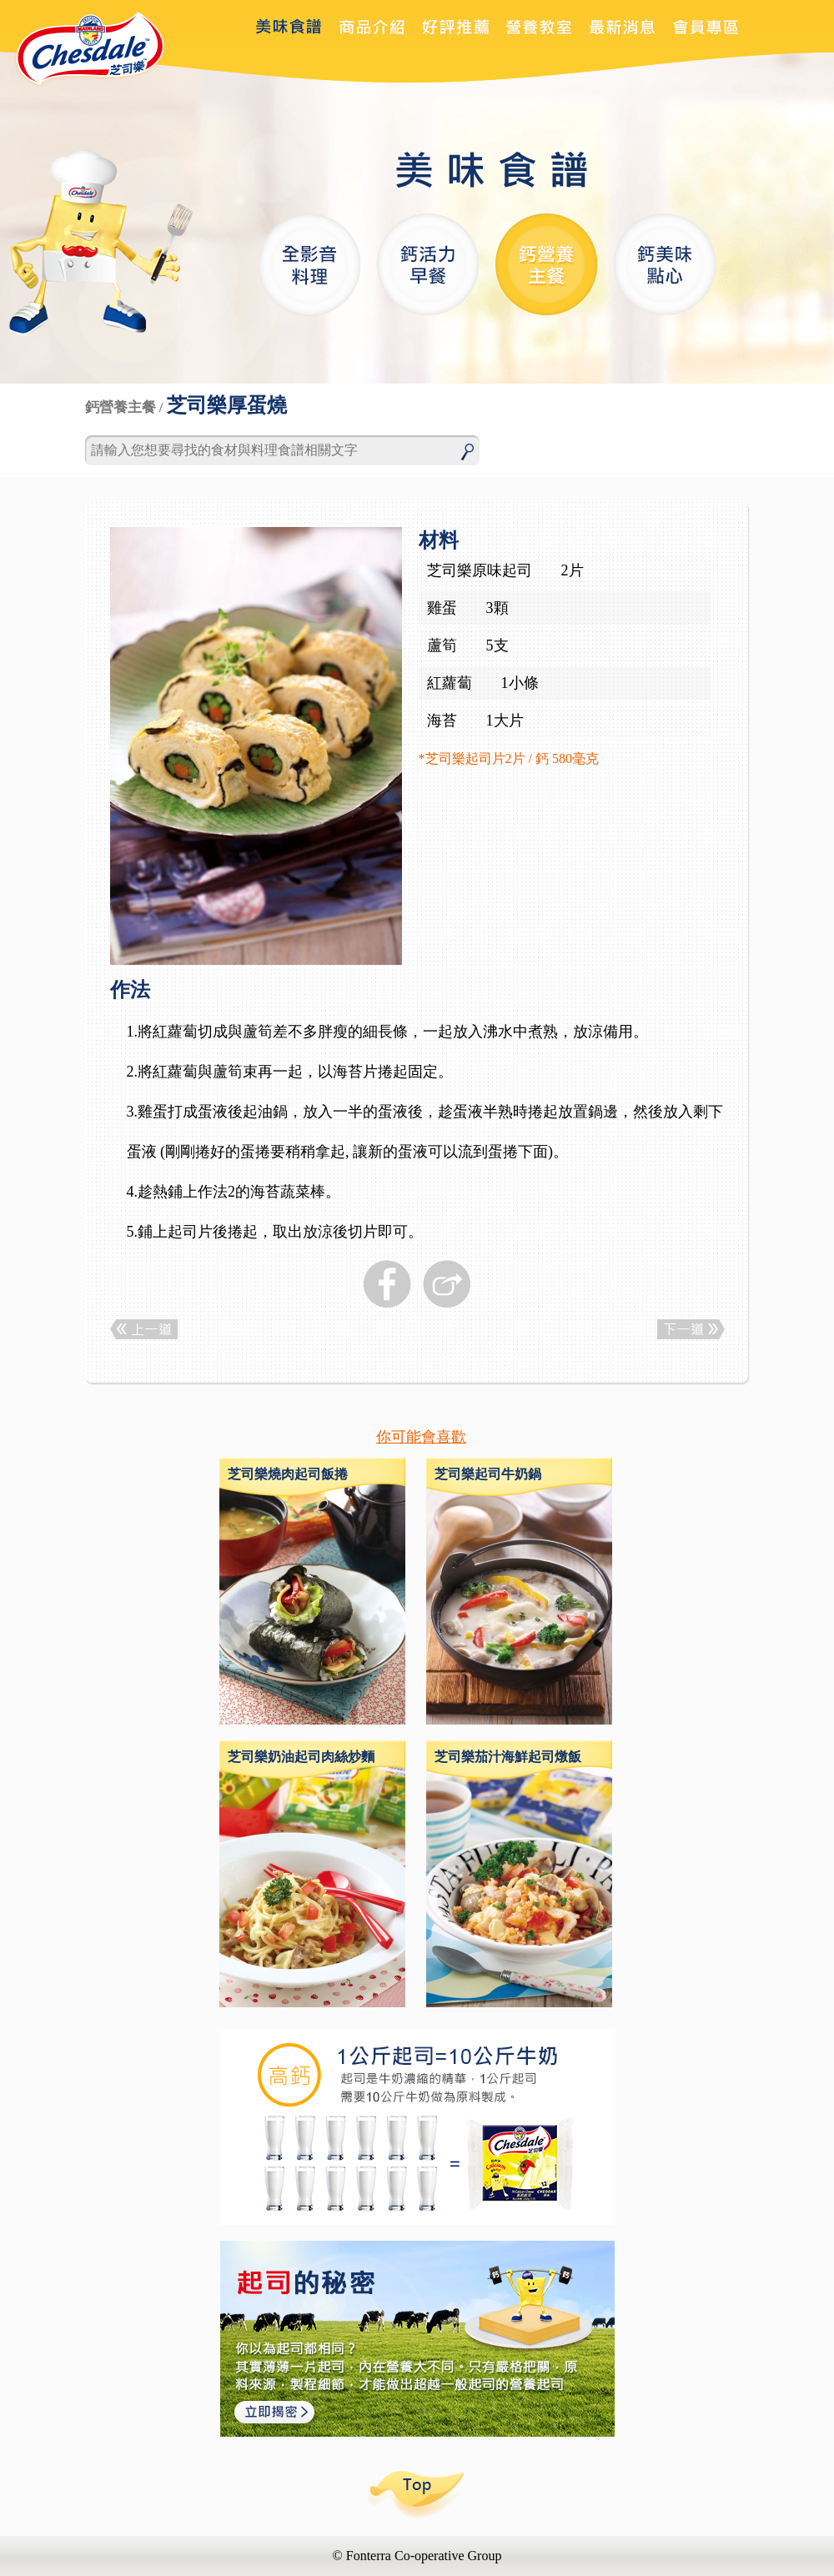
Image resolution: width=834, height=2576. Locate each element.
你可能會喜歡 (421, 1437)
